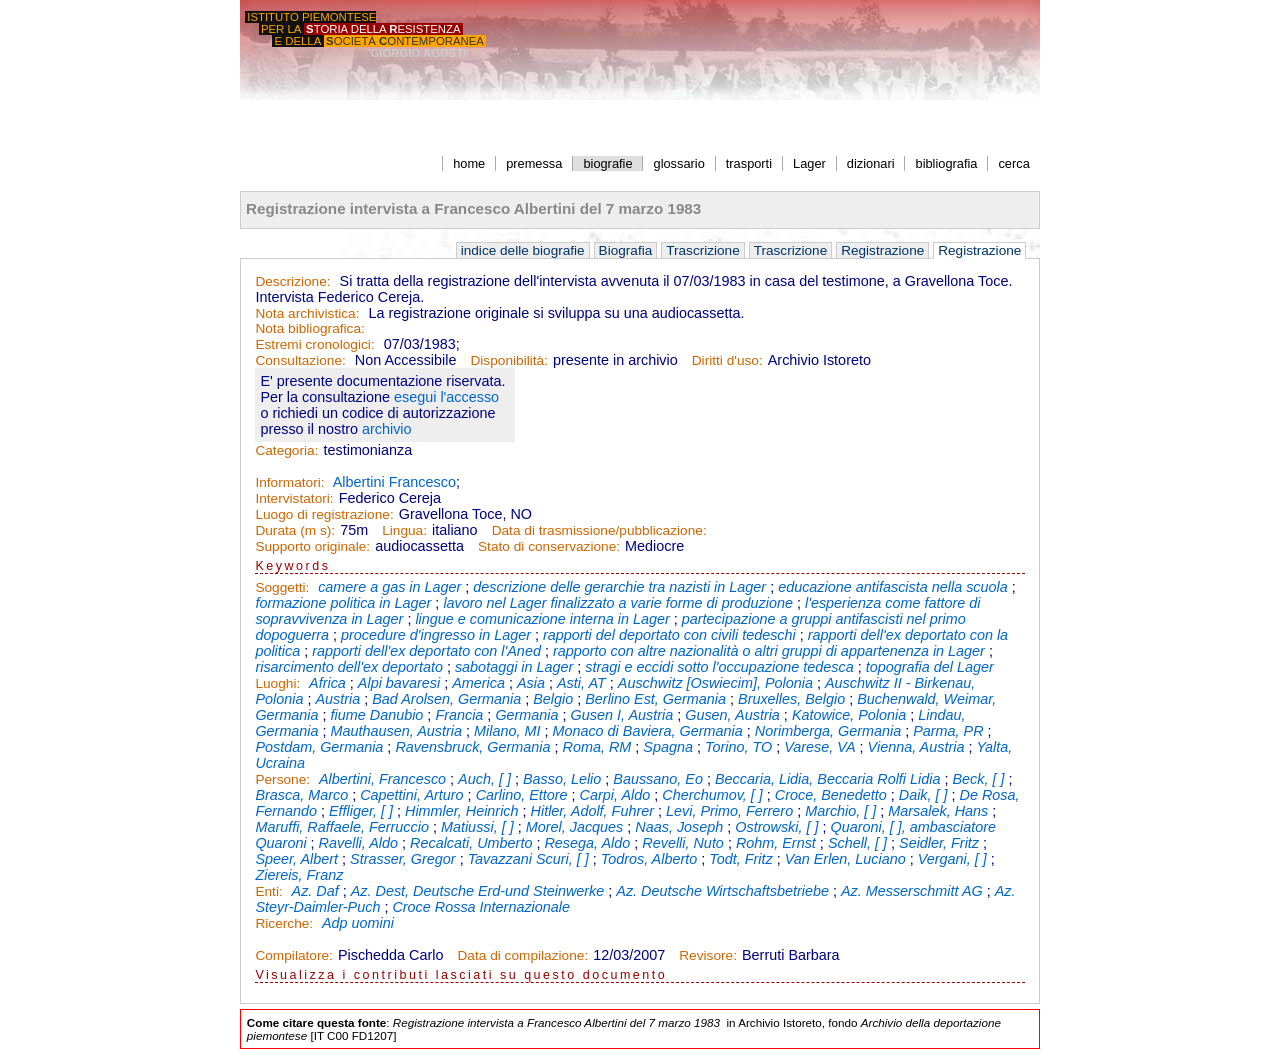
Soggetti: (284, 587)
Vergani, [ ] (952, 859)
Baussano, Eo (658, 779)
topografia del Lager (930, 667)
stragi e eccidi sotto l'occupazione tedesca (719, 667)
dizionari (871, 163)
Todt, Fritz (740, 859)
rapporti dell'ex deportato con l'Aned (426, 651)
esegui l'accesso (446, 397)
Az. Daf (315, 891)
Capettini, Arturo (411, 795)
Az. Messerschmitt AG (912, 891)
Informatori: (289, 482)
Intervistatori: (294, 498)
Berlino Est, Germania (655, 699)
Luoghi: (279, 683)
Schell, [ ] (857, 843)
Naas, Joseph (679, 827)
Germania (526, 715)
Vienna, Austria (916, 747)
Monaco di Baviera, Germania (647, 731)
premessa (534, 163)
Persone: (284, 779)
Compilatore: (294, 955)
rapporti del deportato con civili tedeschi (669, 635)
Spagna (668, 747)
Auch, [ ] (484, 779)
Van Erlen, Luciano (845, 859)
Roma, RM (597, 747)
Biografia (626, 250)
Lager (809, 163)
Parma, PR (948, 731)
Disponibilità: (509, 360)
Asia (531, 683)
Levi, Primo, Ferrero (729, 811)
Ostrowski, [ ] (776, 827)
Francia (459, 715)
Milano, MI (507, 731)
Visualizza (295, 975)
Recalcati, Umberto (471, 843)
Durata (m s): (295, 530)
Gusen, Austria (732, 715)
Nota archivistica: (307, 313)
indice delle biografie (523, 250)
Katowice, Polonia (849, 715)
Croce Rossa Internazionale (481, 907)
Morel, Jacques (575, 827)
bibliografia (947, 163)
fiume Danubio (377, 715)
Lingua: (404, 530)
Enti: (270, 891)
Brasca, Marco (301, 795)
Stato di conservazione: (549, 546)
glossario (679, 163)
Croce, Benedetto (831, 795)
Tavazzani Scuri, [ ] (528, 859)
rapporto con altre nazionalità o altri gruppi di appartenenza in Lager (769, 651)
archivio (387, 429)
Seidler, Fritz (939, 843)
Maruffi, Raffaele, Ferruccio (342, 827)
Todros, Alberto (649, 859)
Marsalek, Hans (938, 811)
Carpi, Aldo (615, 795)
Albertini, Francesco (382, 779)
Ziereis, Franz (299, 875)
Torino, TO (738, 747)
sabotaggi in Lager (514, 667)
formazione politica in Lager (343, 603)
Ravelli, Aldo (358, 843)
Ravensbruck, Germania (472, 747)
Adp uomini (358, 923)
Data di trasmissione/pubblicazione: (599, 530)
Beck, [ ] (978, 779)
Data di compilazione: (523, 955)
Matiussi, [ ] (477, 827)
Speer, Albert (296, 859)
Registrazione (882, 250)
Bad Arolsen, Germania (446, 699)
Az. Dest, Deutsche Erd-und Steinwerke (478, 891)
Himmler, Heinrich (462, 811)
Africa (327, 683)
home (469, 163)
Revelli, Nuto (683, 843)
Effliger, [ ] (361, 811)
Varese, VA (819, 747)
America (478, 683)
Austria (337, 699)
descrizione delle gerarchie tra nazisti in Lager (619, 587)
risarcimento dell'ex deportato (349, 667)
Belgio (553, 699)
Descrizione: (292, 281)
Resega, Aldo (587, 843)
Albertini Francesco (394, 482)
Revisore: (708, 955)
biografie (607, 163)
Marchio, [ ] (840, 811)
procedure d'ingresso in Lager (436, 635)
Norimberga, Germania (828, 731)
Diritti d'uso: (727, 360)
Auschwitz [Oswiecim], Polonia (715, 683)
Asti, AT (581, 683)
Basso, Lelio (562, 779)
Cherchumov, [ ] (712, 795)
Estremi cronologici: (314, 344)
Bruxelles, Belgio (791, 699)
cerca (1013, 163)
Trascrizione (703, 250)
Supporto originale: (312, 546)
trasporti (749, 163)
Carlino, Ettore (522, 795)
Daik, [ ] (923, 795)
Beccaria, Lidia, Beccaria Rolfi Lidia (828, 779)
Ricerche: (286, 923)
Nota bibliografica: (309, 328)
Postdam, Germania (319, 747)
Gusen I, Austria (622, 715)
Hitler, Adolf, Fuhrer (592, 811)
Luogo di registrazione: (324, 514)
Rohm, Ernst (776, 843)
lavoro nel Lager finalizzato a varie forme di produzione (618, 603)
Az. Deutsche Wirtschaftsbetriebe (722, 891)
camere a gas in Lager (389, 587)
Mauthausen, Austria (396, 731)
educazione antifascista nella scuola (893, 587)
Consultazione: (300, 360)
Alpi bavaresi (399, 683)
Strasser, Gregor (403, 859)
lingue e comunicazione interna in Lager (542, 619)
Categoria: (286, 450)
